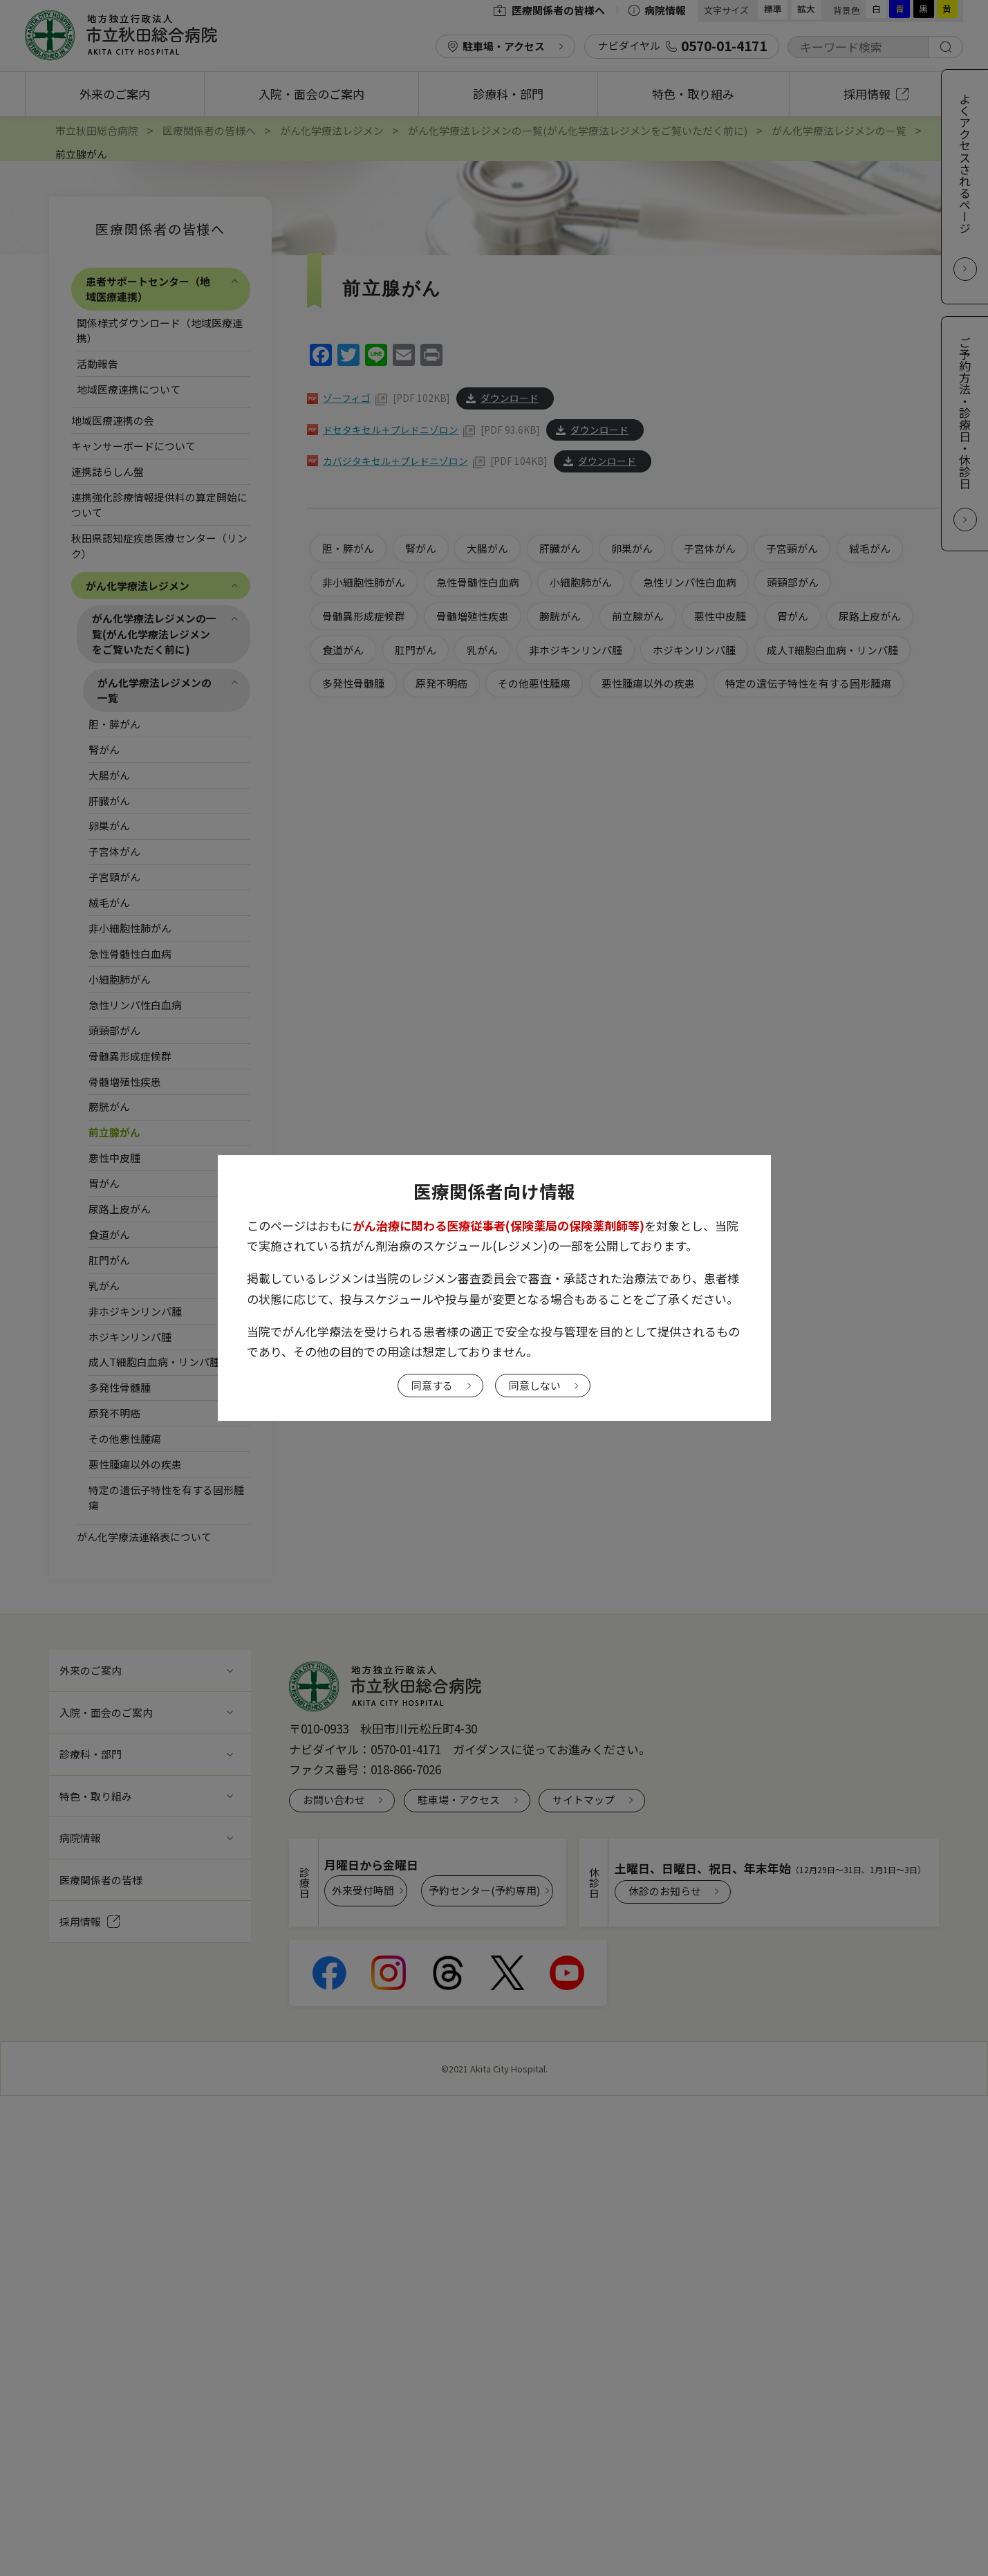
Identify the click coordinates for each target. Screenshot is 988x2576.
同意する (432, 1385)
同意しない (535, 1385)
